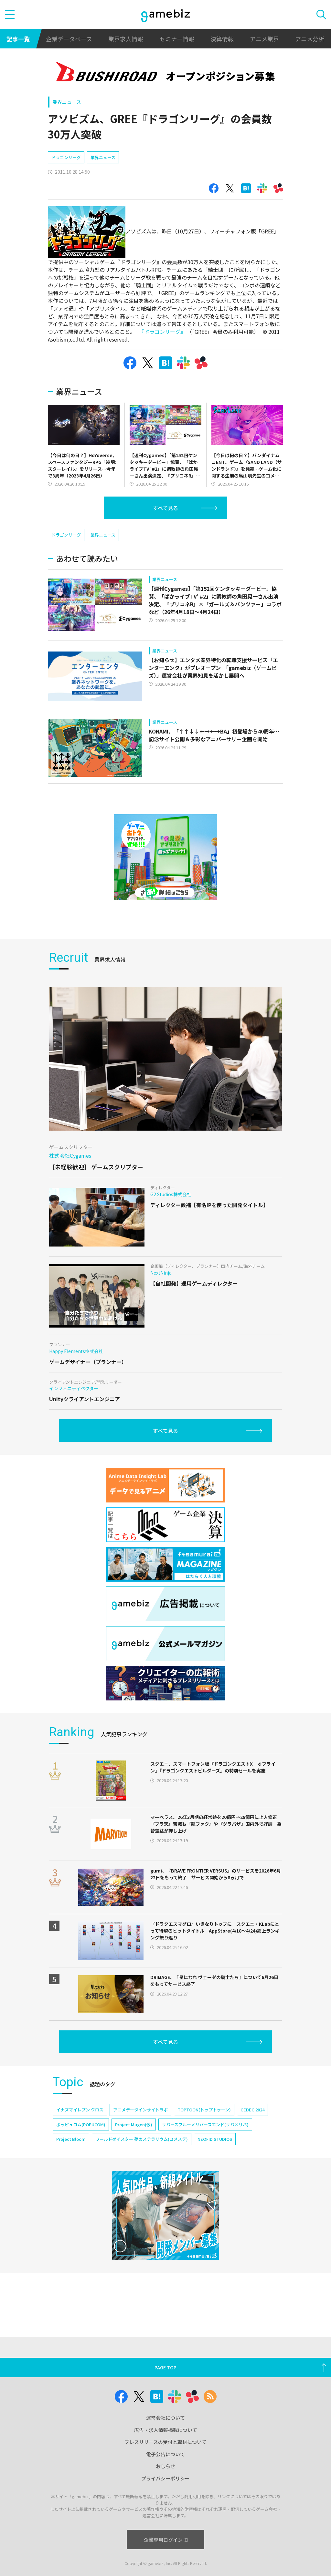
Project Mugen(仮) (133, 2124)
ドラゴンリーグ (66, 157)
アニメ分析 (309, 39)
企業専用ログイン (165, 2539)
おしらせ (165, 2466)
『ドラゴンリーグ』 (162, 331)
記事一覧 (18, 39)
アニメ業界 (264, 39)
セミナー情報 (176, 39)
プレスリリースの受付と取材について (165, 2441)
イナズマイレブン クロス (79, 2110)
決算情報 (222, 39)
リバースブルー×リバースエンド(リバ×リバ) (205, 2124)
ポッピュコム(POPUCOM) (80, 2124)
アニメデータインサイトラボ (140, 2110)
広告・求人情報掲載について (165, 2430)
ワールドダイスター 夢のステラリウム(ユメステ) (141, 2139)
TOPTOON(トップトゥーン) (204, 2110)
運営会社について (165, 2417)
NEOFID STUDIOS (215, 2139)
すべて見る (165, 508)
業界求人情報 (125, 39)
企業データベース (69, 39)
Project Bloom (71, 2139)
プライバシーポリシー (165, 2478)
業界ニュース (66, 101)
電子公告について (165, 2454)
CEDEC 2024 (252, 2110)
